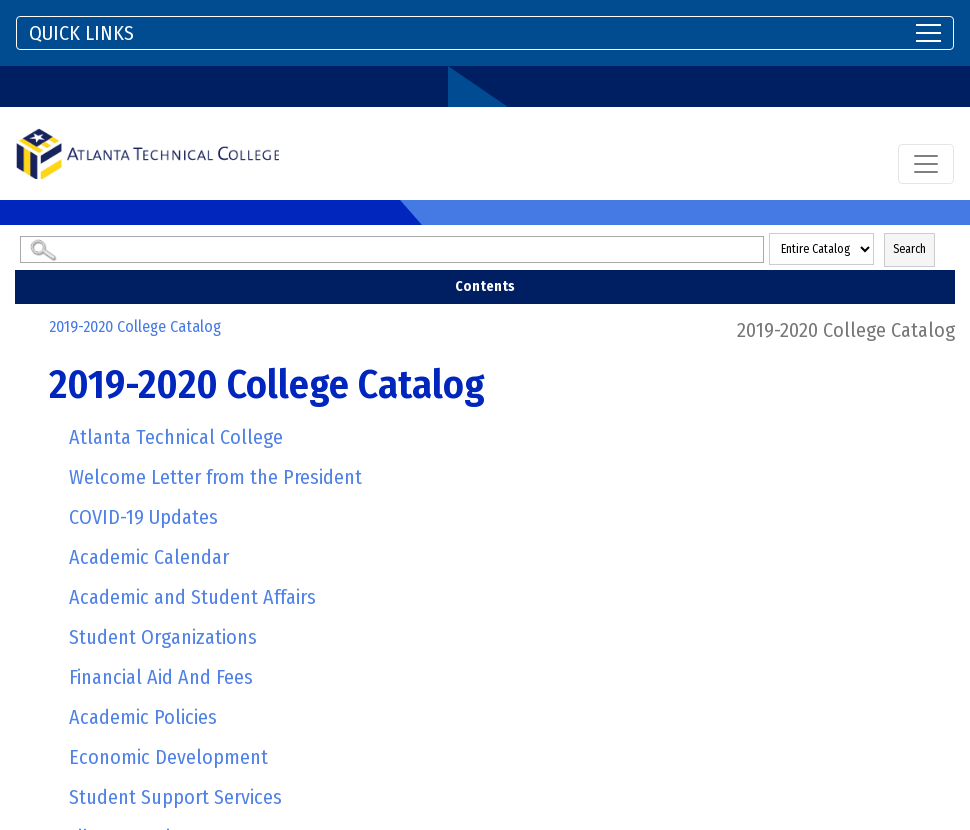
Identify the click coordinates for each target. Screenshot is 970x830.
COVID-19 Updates (143, 517)
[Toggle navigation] (485, 33)
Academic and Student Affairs (192, 597)
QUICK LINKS (81, 33)
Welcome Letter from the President (215, 477)
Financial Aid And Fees (161, 677)
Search (909, 249)
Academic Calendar (149, 557)
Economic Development (168, 757)
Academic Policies (143, 717)
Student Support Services (175, 797)
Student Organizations (163, 637)
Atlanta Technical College (176, 437)
